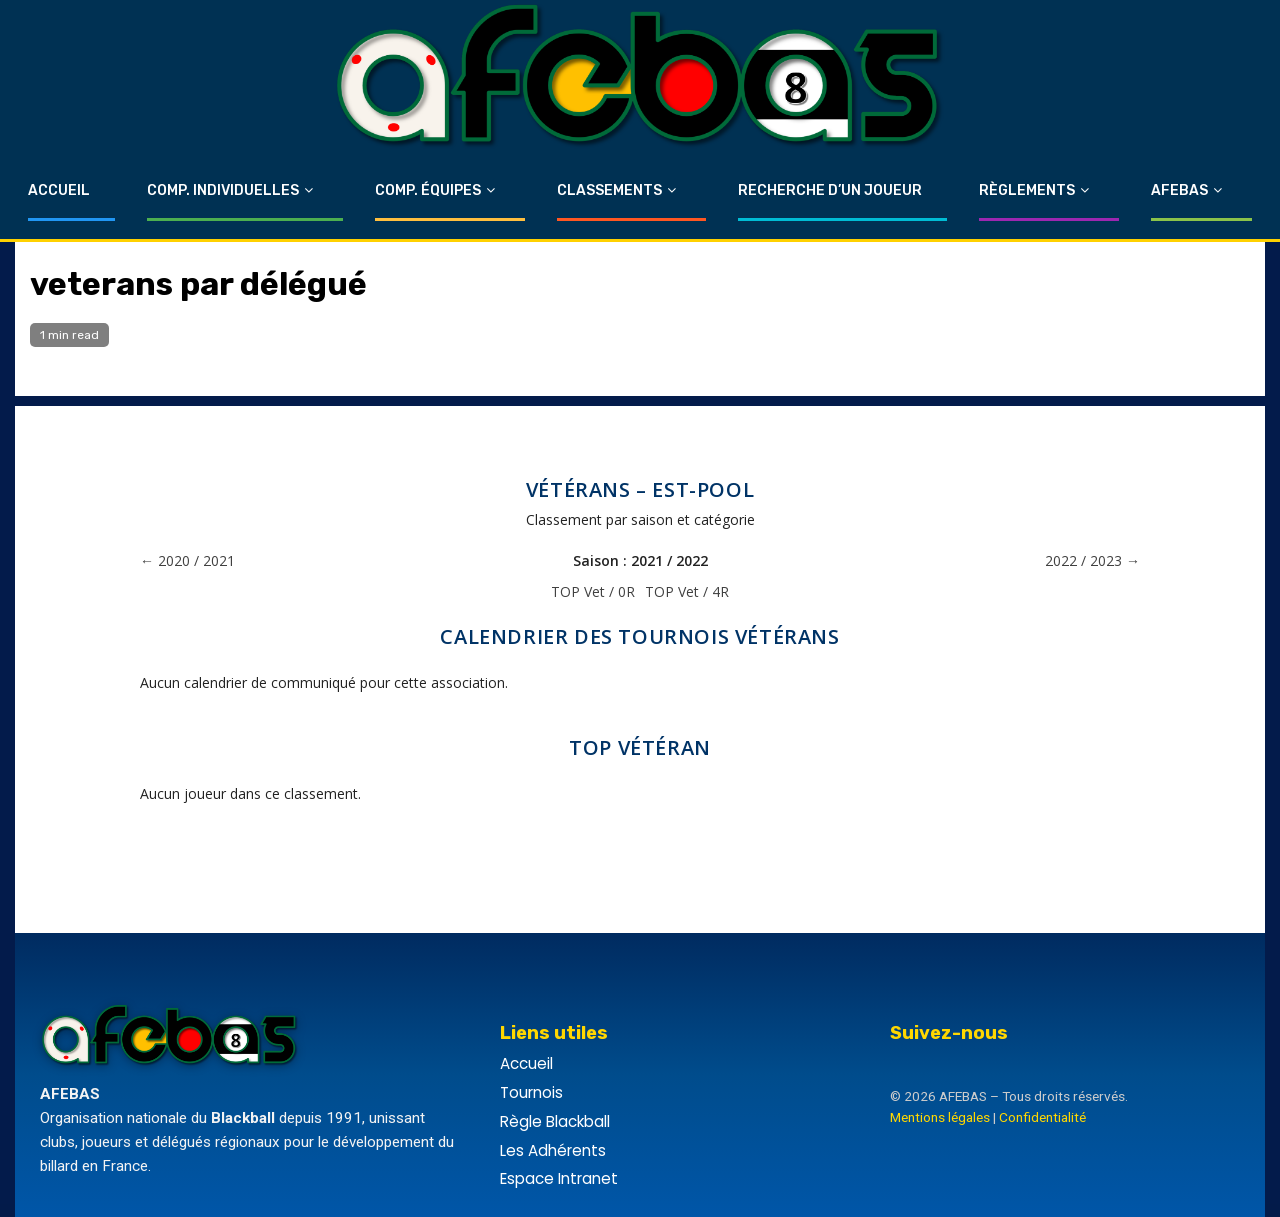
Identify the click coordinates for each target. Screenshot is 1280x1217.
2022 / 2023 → (1092, 560)
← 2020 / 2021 (187, 560)
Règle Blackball (555, 1121)
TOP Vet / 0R (593, 591)
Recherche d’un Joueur (830, 190)
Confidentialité (1042, 1117)
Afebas (1179, 190)
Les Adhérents (553, 1150)
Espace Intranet (559, 1178)
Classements (609, 190)
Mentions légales (940, 1117)
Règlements (1027, 190)
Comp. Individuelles (223, 190)
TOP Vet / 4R (687, 591)
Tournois (531, 1092)
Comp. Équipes (428, 190)
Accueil (59, 190)
